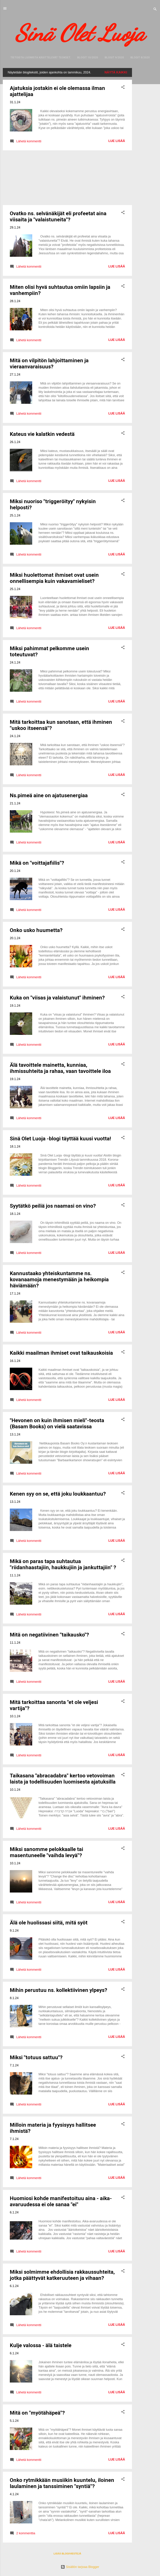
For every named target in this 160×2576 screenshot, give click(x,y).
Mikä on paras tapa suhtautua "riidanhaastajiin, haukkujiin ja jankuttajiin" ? (63, 1564)
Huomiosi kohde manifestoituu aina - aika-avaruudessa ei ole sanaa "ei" (61, 2201)
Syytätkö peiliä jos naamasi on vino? (53, 1206)
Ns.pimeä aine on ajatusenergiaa (49, 795)
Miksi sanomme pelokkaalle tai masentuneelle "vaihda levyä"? (46, 1852)
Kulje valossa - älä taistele (40, 2345)
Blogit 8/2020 (140, 57)
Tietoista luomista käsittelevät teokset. (40, 57)
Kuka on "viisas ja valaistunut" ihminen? (57, 998)
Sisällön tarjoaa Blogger (80, 2567)
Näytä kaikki (116, 72)
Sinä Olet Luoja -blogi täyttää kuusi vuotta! (60, 1138)
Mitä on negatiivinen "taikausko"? (49, 1635)
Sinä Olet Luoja (80, 33)
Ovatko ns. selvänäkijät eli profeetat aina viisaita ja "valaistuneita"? (58, 216)
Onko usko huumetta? (36, 930)
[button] (123, 87)
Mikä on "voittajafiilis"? (37, 863)
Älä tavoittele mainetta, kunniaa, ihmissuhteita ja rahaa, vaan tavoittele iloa (60, 1068)
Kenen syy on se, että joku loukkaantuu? (58, 1494)
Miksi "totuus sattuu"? (36, 2057)
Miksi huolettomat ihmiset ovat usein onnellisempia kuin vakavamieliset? (54, 578)
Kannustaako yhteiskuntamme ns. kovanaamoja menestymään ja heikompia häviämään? (59, 1279)
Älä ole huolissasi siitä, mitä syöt (49, 1923)
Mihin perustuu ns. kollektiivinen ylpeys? (58, 1990)
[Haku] (155, 9)
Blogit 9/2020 (114, 57)
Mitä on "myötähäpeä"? (37, 2413)
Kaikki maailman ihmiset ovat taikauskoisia (61, 1353)
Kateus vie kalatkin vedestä (42, 434)
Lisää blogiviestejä (67, 2553)
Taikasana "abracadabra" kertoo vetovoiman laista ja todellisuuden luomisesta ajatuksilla (63, 1778)
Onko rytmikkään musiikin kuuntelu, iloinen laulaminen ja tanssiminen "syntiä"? (62, 2483)
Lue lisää (116, 141)
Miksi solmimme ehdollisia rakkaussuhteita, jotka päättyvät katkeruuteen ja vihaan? (62, 2275)
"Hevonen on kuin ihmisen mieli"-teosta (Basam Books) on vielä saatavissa (57, 1423)
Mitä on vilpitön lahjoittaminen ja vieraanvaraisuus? (49, 363)
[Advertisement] (146, 123)
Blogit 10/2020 (87, 57)
